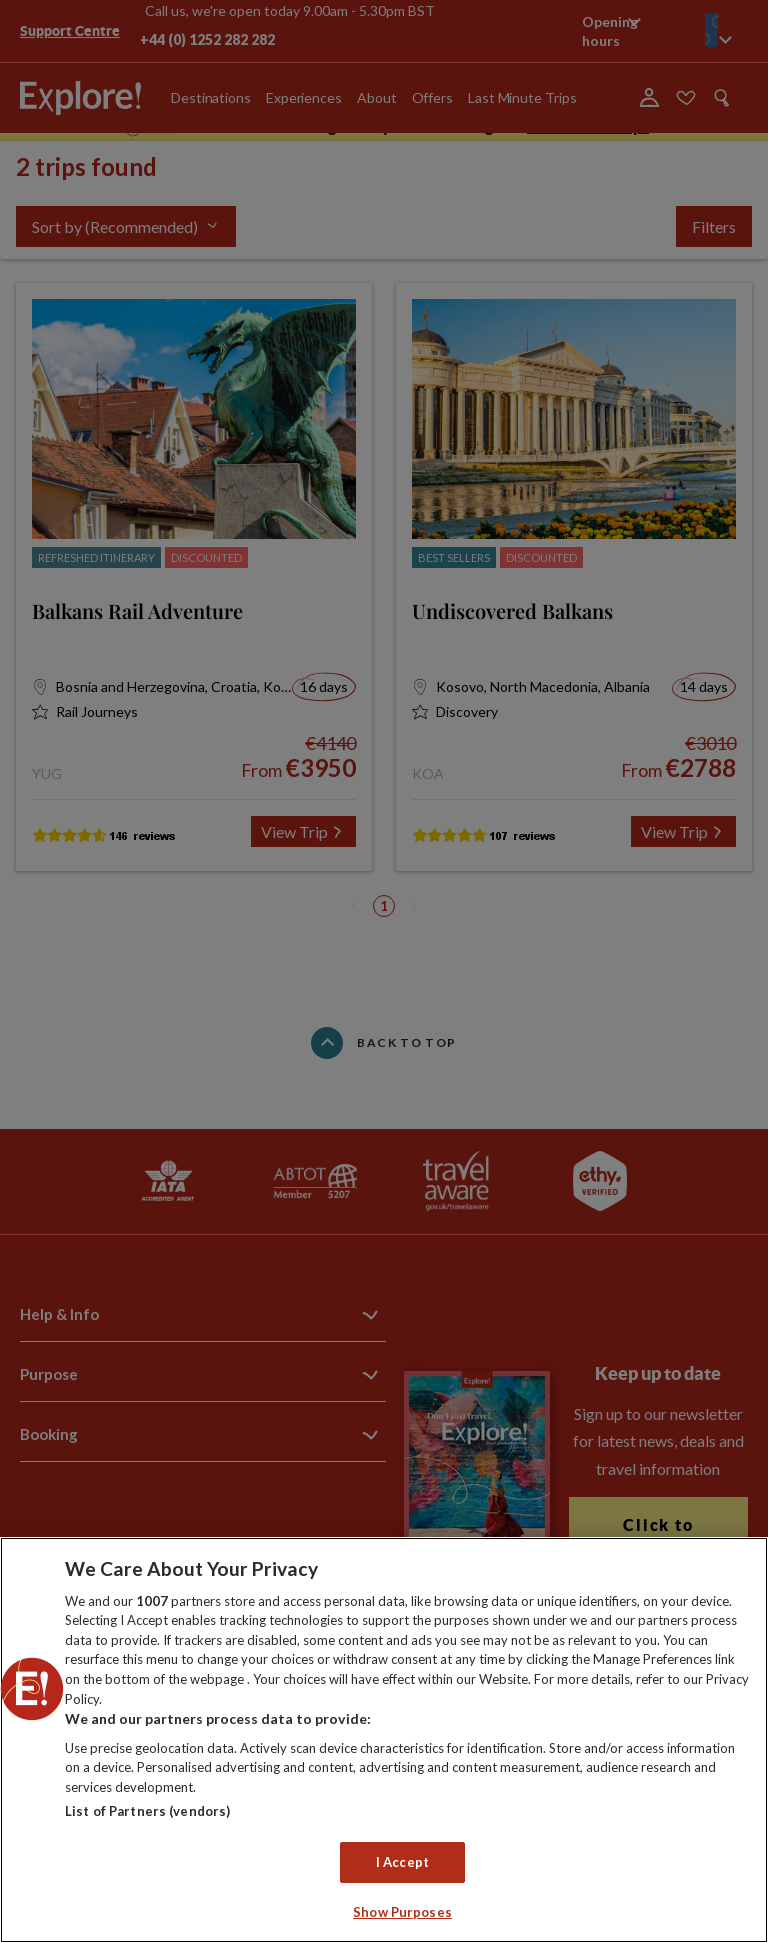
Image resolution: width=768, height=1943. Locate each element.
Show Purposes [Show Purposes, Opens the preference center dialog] (402, 1912)
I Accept (402, 1862)
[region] (384, 1740)
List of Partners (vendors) (147, 1811)
